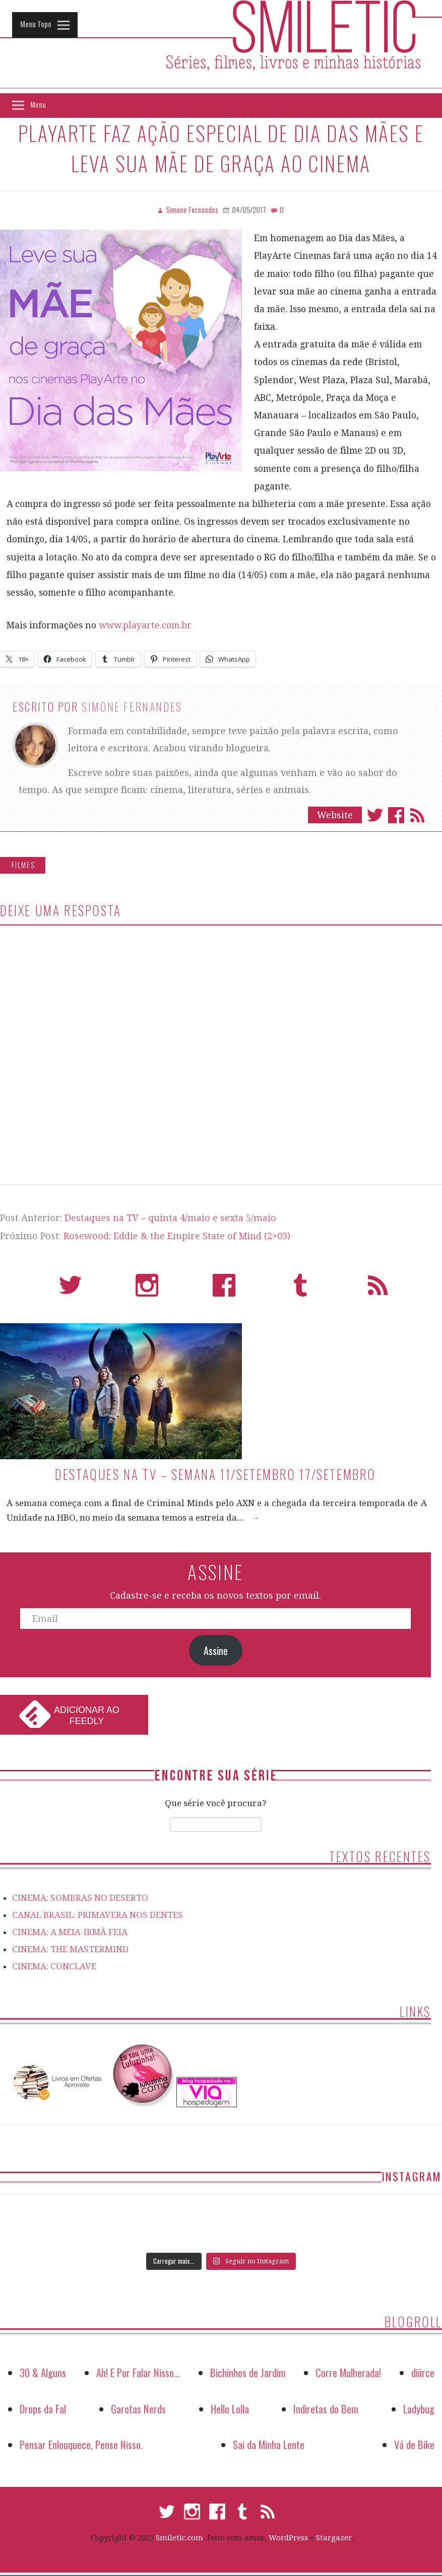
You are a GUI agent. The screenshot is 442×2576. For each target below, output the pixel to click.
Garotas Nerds (138, 2408)
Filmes (23, 865)
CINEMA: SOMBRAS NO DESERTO (80, 1898)
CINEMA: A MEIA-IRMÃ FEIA (70, 1932)
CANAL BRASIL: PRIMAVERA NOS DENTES (97, 1915)
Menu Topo (35, 23)
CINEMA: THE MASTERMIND (70, 1949)
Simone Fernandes (132, 706)
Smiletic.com (179, 2537)
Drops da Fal (43, 2408)
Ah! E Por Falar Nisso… (138, 2372)
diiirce (422, 2372)
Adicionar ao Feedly (86, 1715)
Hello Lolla (230, 2408)
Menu (38, 104)
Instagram (147, 1289)
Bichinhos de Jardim (248, 2372)
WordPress (288, 2537)
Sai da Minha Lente (268, 2444)
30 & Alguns (43, 2372)
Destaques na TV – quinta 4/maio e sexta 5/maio (170, 1217)
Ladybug (418, 2408)
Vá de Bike (414, 2444)
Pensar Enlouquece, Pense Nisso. (81, 2444)
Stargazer (334, 2537)
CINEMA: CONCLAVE (54, 1966)
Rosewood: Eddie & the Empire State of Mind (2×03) (177, 1236)
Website (335, 815)
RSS (377, 1289)
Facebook (396, 815)
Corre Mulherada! (348, 2372)
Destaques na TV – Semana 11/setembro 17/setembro (215, 1474)
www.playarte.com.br (145, 625)
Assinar (417, 815)
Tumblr (300, 1289)
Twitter (375, 815)
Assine (216, 1650)
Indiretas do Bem (325, 2408)
